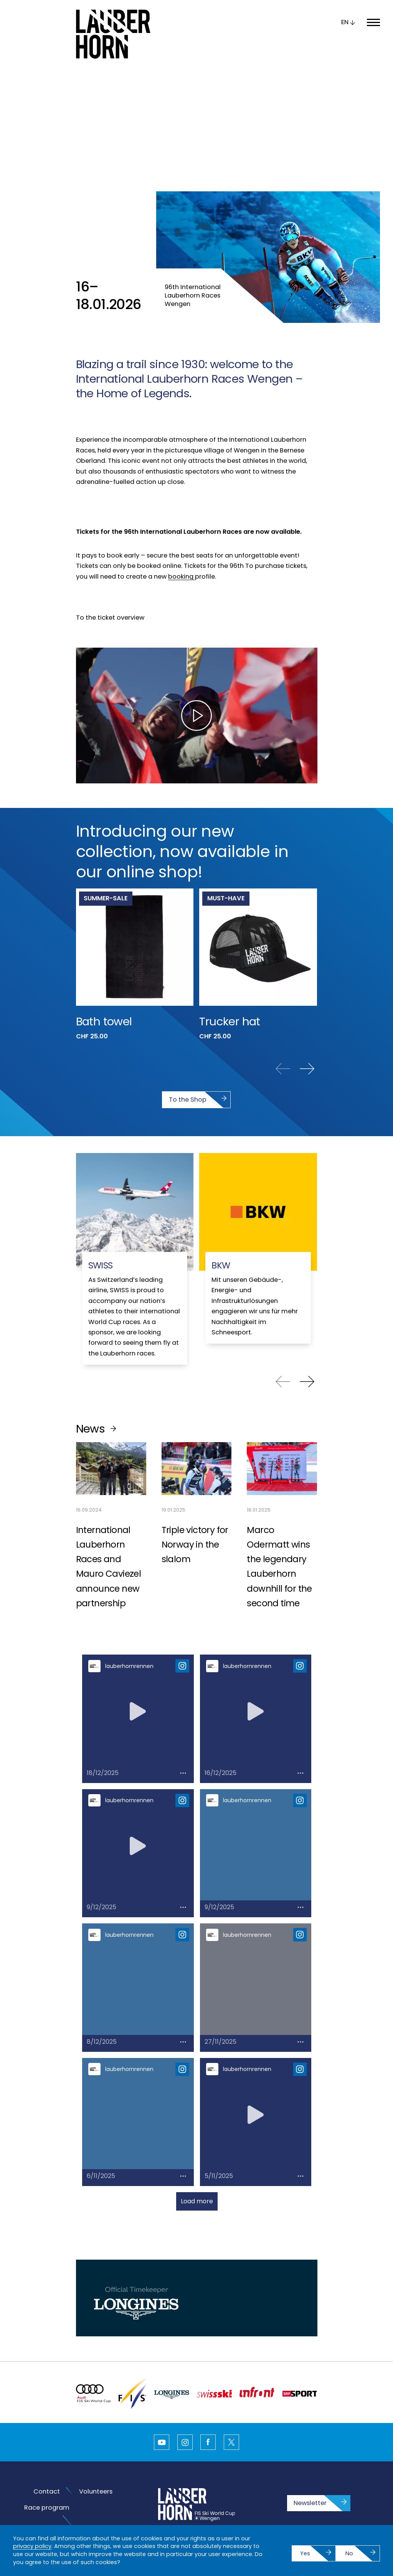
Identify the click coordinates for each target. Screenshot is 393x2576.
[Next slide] (307, 1007)
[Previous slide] (282, 1007)
